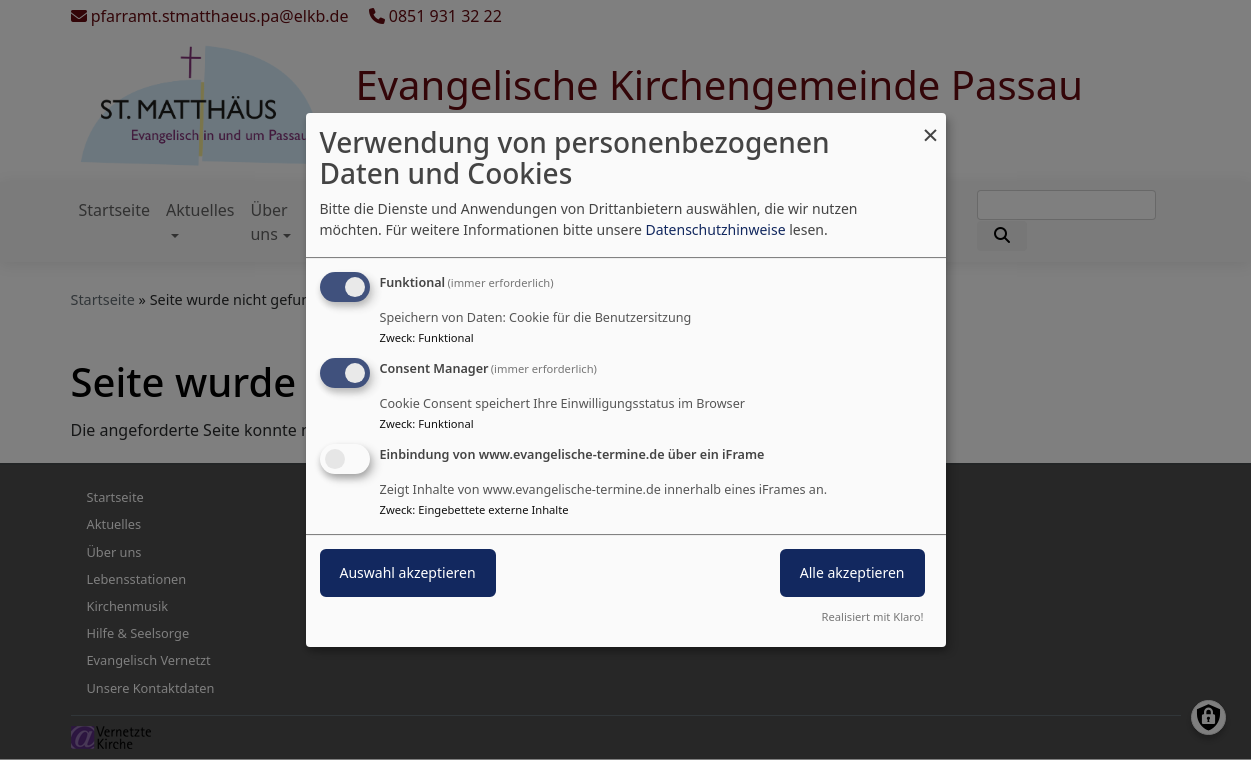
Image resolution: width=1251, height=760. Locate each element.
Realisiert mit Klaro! (873, 616)
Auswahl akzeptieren (408, 572)
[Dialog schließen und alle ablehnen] (931, 125)
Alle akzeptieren (852, 572)
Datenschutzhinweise (715, 229)
